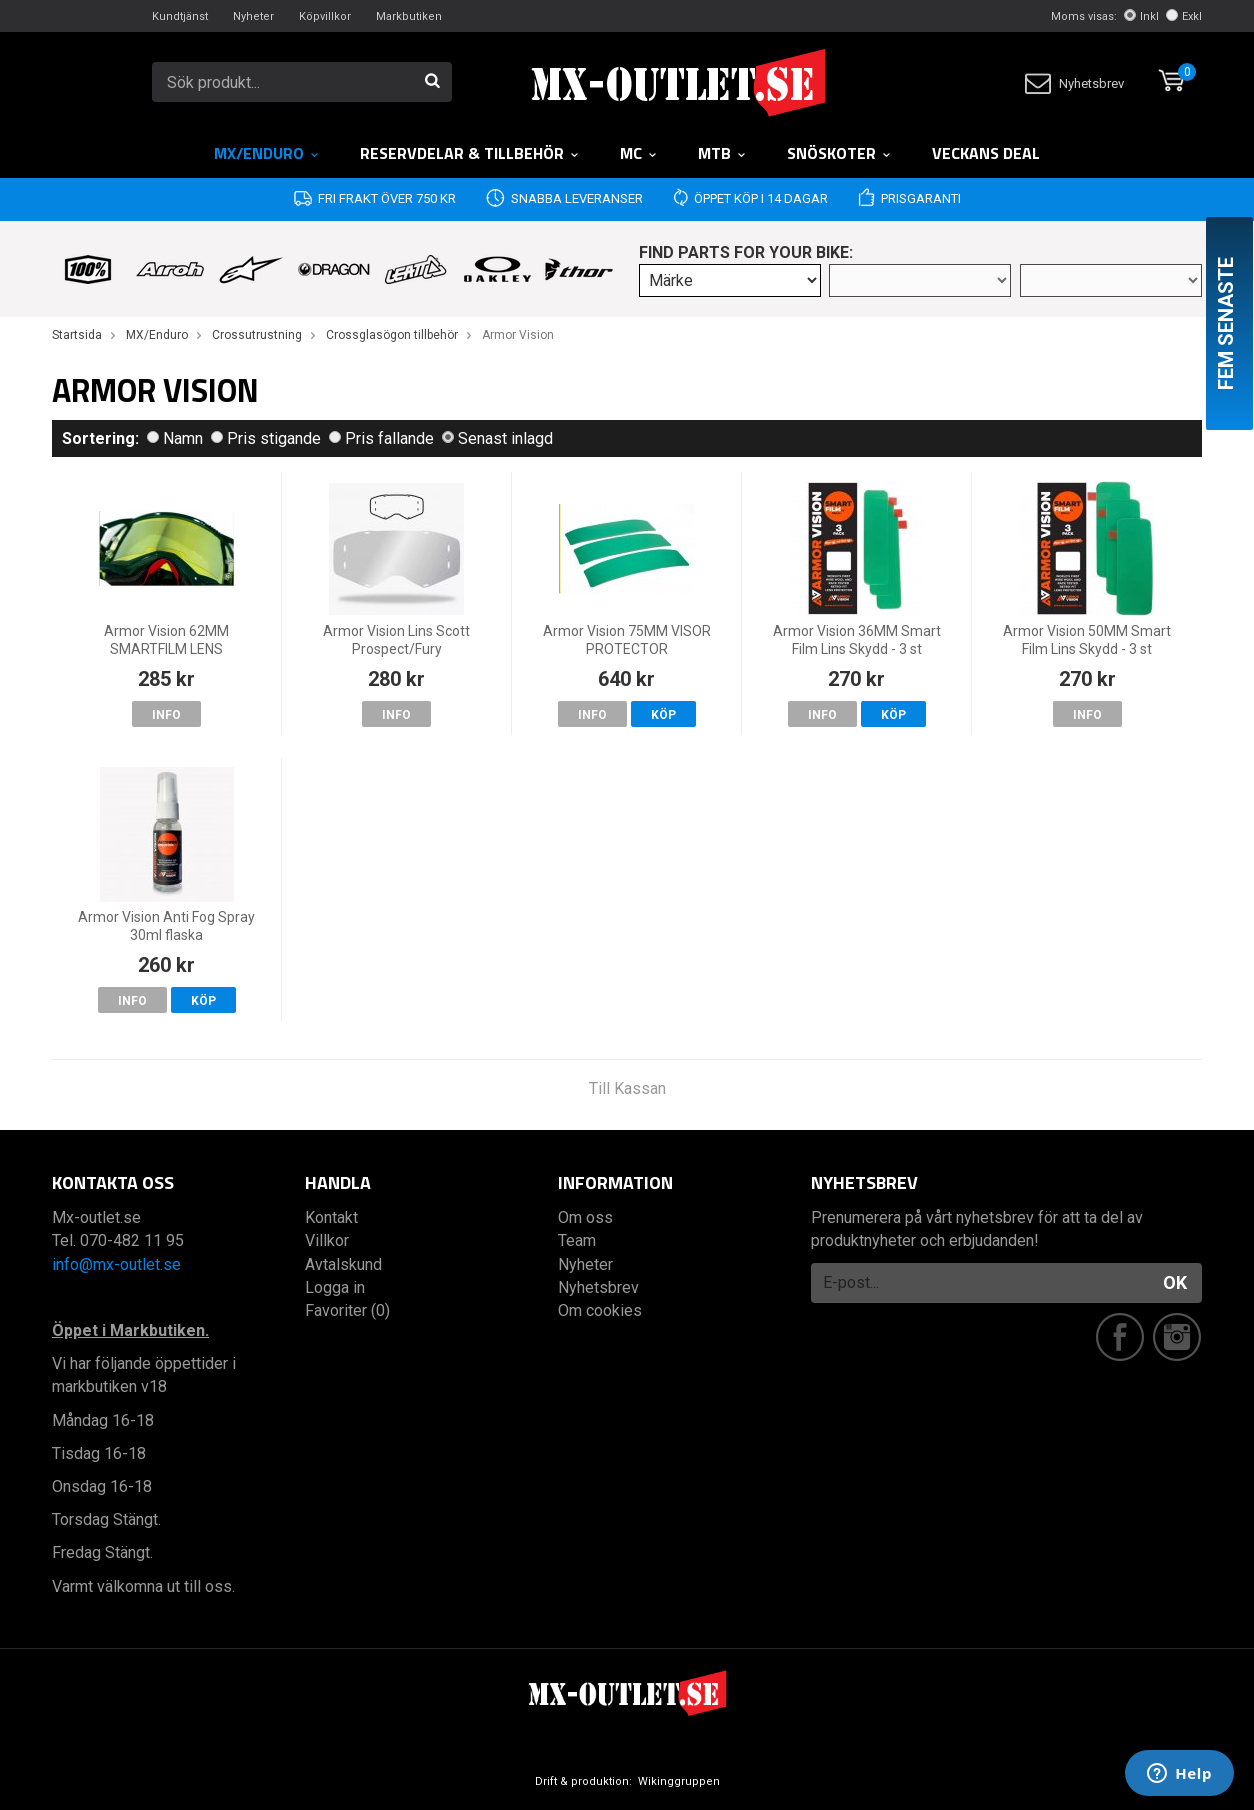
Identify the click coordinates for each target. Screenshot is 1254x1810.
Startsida (77, 335)
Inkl (1141, 16)
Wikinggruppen (679, 1781)
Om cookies (600, 1310)
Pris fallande (381, 438)
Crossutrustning (257, 335)
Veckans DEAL (986, 153)
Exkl (1184, 16)
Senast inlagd (497, 438)
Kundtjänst (180, 16)
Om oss (585, 1217)
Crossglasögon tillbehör (392, 335)
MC (639, 153)
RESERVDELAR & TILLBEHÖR (470, 153)
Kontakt (331, 1217)
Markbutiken (409, 16)
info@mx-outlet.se (116, 1264)
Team (577, 1240)
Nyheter (253, 16)
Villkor (327, 1240)
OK (1175, 1282)
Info (166, 715)
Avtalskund (343, 1264)
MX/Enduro (267, 153)
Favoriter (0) (347, 1310)
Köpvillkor (325, 16)
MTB (722, 153)
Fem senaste (1226, 323)
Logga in (335, 1287)
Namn (175, 438)
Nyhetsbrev (1074, 83)
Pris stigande (266, 438)
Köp (663, 715)
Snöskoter (839, 153)
